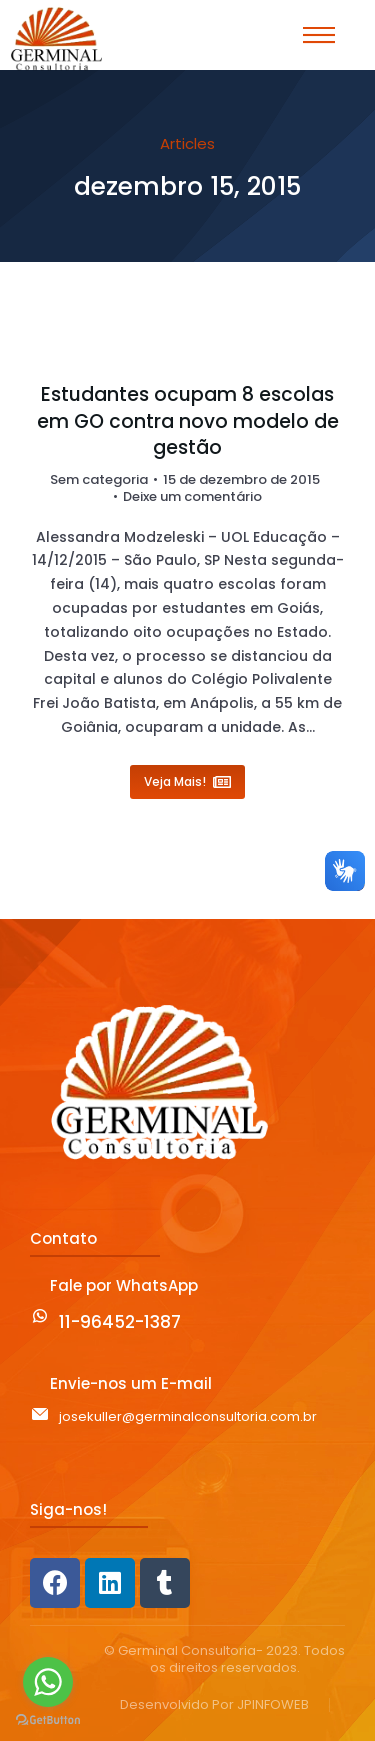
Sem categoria (99, 479)
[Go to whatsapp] (48, 1682)
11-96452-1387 (120, 1322)
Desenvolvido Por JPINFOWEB (214, 1705)
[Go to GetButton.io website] (48, 1720)
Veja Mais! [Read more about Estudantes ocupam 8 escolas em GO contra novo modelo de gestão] (187, 781)
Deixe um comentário (192, 497)
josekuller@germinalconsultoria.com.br (188, 1416)
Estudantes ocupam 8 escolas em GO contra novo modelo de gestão (188, 421)
